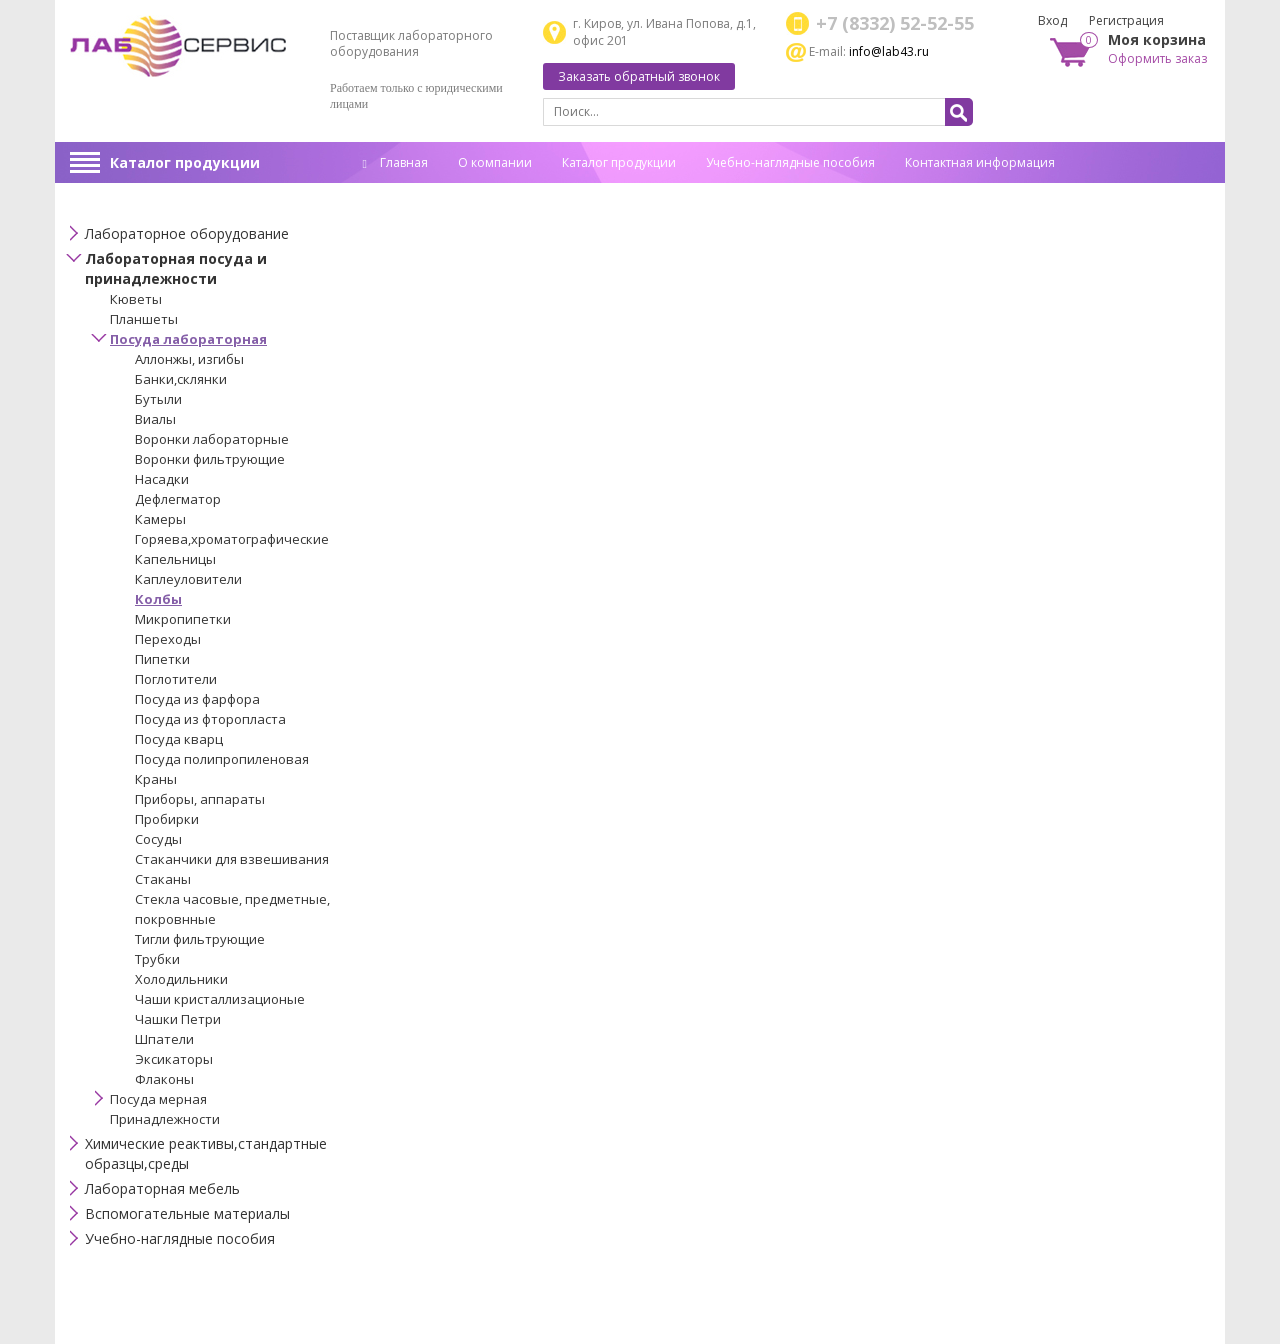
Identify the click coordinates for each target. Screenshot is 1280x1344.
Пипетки (162, 659)
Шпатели (164, 1039)
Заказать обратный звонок (639, 76)
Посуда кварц (179, 739)
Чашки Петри (178, 1019)
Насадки (162, 479)
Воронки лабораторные (212, 439)
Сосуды (158, 839)
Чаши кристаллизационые (220, 999)
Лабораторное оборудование (187, 233)
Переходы (168, 639)
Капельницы (175, 559)
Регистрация (1126, 20)
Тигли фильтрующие (200, 939)
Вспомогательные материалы (187, 1213)
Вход (1052, 20)
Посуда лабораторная (188, 339)
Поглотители (176, 679)
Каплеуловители (188, 579)
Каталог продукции (185, 162)
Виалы (155, 419)
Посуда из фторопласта (210, 719)
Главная (395, 162)
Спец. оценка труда (420, 193)
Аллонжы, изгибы (189, 359)
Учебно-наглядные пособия (790, 162)
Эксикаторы (174, 1059)
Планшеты (144, 319)
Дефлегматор (178, 499)
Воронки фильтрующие (210, 459)
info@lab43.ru (889, 51)
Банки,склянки (181, 379)
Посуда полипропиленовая (222, 759)
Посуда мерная (158, 1099)
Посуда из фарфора (197, 699)
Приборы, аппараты (200, 799)
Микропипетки (183, 619)
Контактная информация (980, 162)
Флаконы (164, 1079)
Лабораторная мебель (162, 1188)
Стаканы (163, 879)
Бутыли (158, 399)
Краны (156, 779)
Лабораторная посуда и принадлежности (176, 268)
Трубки (157, 959)
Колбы (158, 599)
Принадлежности (165, 1119)
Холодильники (181, 979)
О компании (495, 162)
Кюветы (136, 299)
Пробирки (167, 819)
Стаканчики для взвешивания (232, 859)
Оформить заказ (1157, 58)
